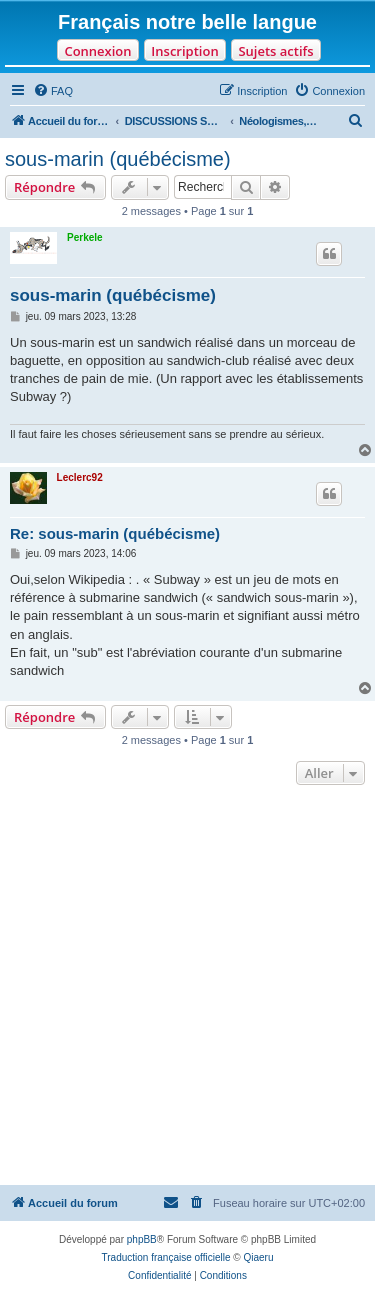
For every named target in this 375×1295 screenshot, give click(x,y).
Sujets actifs (275, 51)
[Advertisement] (187, 987)
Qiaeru (258, 1257)
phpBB (142, 1239)
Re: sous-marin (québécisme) (115, 533)
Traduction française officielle (166, 1257)
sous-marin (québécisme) (118, 159)
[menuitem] (53, 91)
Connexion (97, 51)
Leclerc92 (80, 477)
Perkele (85, 237)
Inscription (184, 51)
